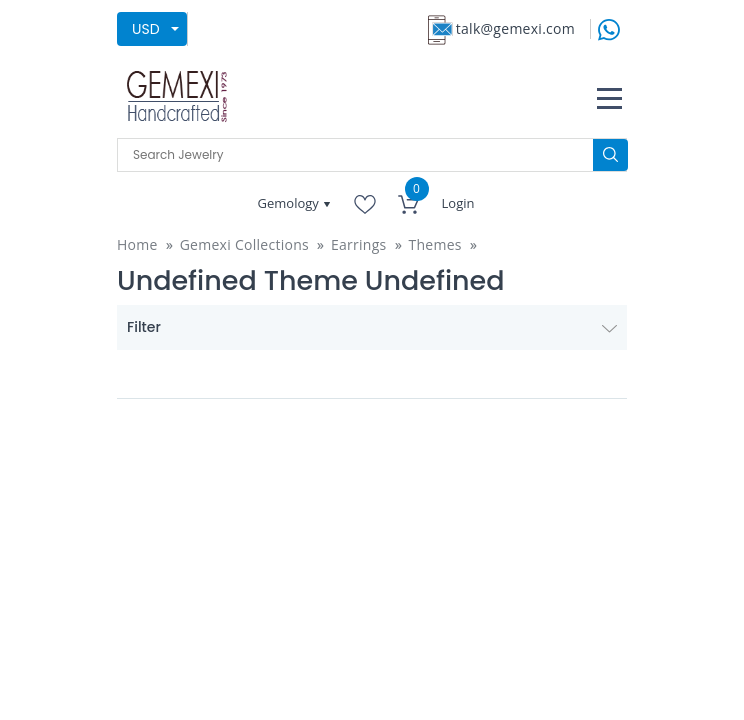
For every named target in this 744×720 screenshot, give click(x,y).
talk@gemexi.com (515, 28)
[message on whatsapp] (609, 27)
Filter (372, 327)
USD (146, 29)
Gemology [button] (290, 203)
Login (458, 203)
